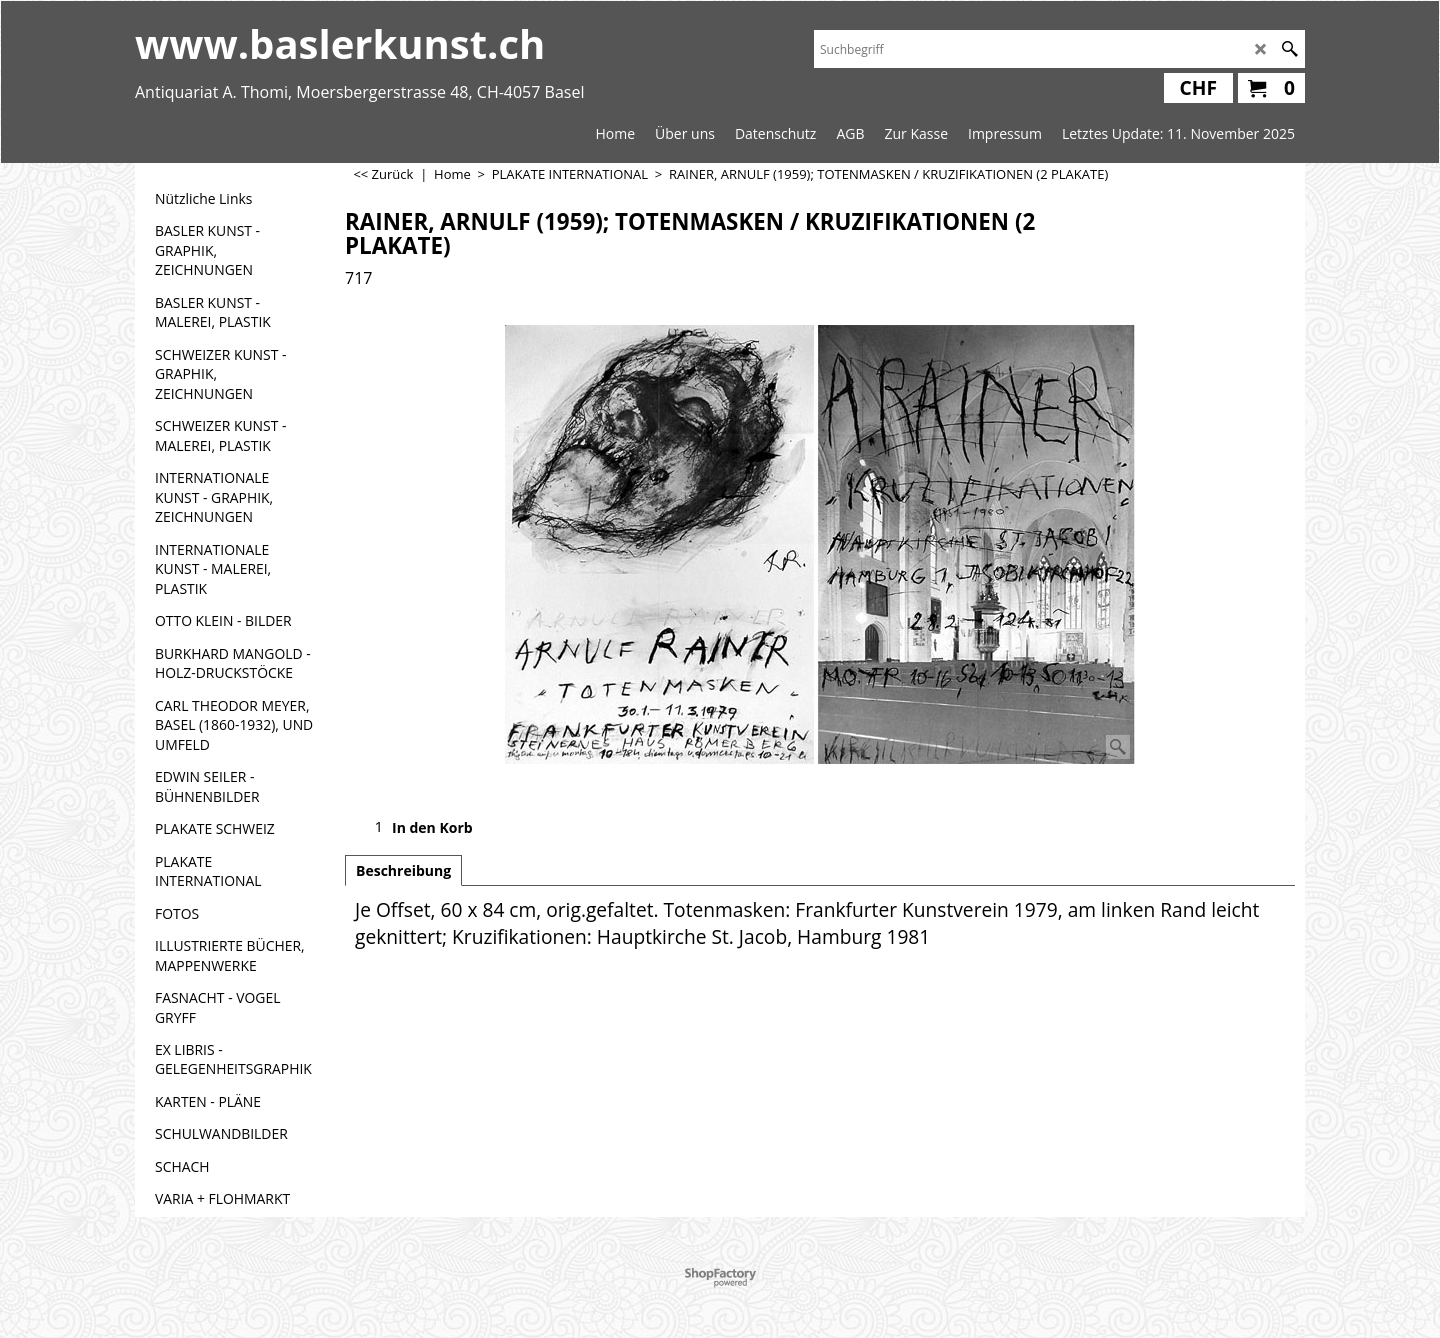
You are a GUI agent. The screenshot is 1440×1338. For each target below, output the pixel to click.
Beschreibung (403, 870)
